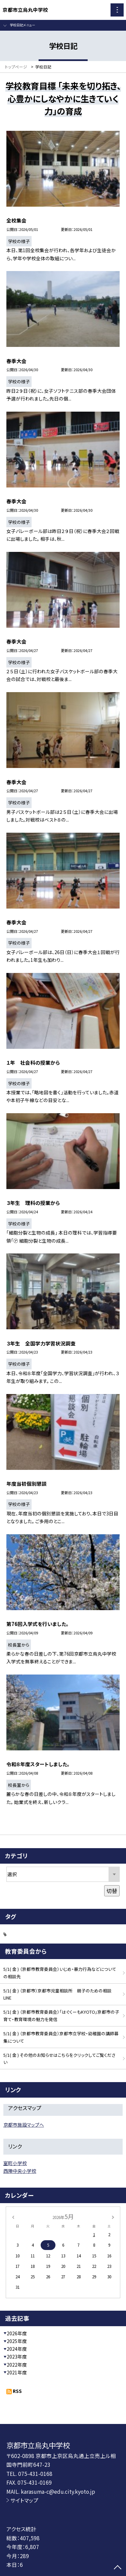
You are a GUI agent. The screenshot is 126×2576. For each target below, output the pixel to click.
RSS (17, 2391)
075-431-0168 (35, 2473)
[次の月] (113, 2216)
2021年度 (17, 2372)
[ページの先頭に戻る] (117, 2568)
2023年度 (17, 2356)
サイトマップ (24, 2500)
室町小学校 (15, 2163)
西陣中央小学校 (19, 2170)
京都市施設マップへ (23, 2124)
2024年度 (17, 2348)
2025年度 (17, 2341)
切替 (112, 1890)
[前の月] (13, 2216)
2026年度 (17, 2333)
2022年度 (17, 2364)
